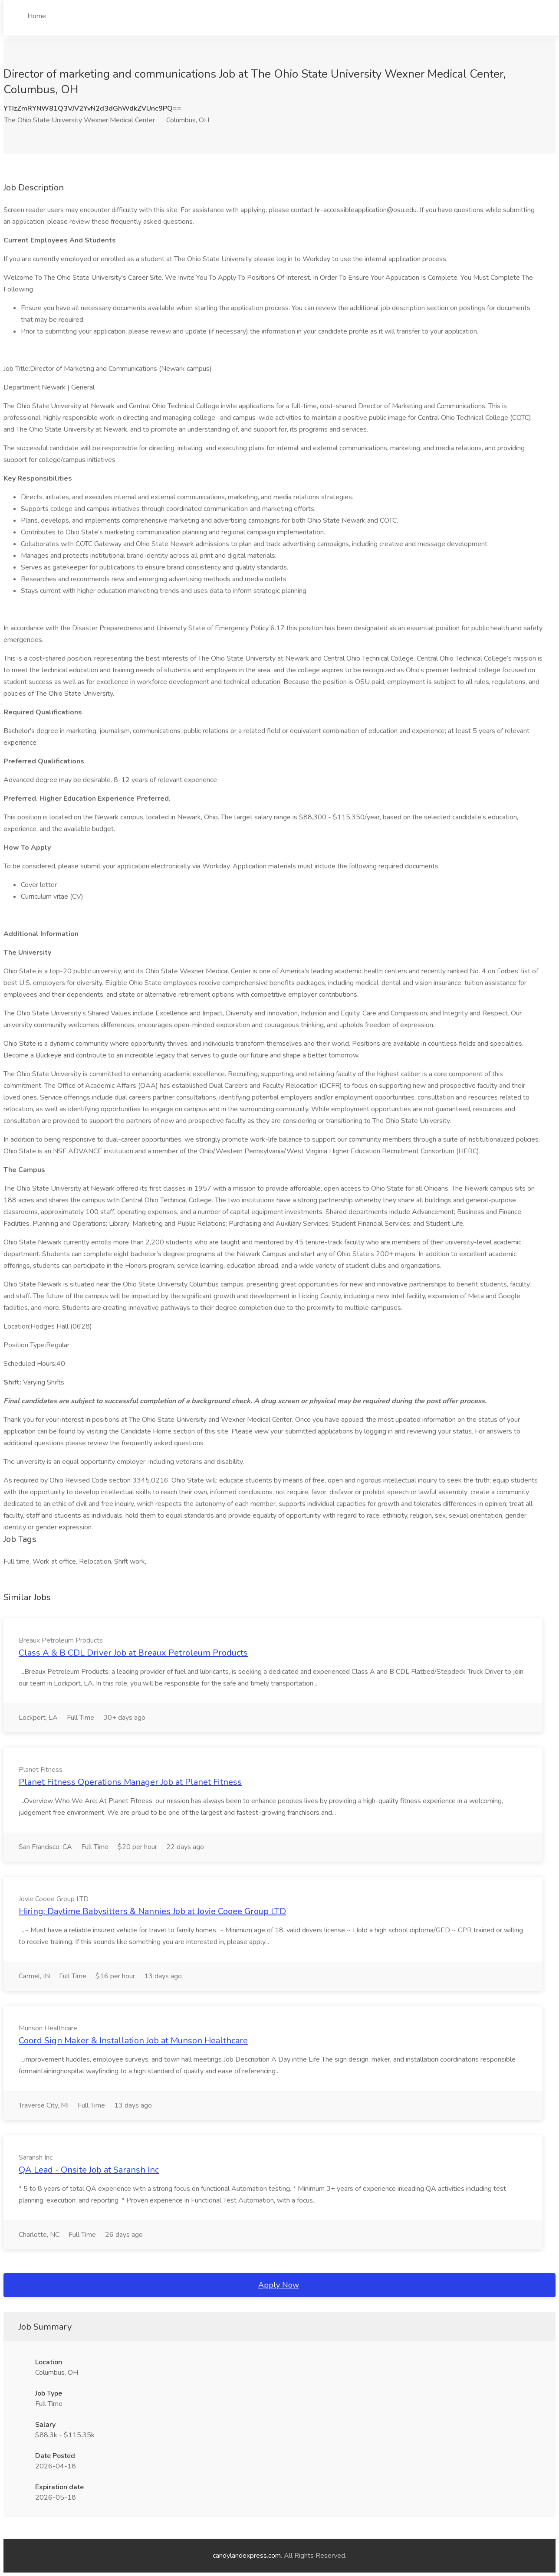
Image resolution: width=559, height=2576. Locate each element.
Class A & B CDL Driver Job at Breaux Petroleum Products (133, 1653)
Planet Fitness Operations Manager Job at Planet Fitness (130, 1782)
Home (36, 16)
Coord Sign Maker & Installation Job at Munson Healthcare (133, 2040)
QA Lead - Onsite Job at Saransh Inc (89, 2170)
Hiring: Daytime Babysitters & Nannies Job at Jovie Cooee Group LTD (152, 1911)
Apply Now (278, 2285)
